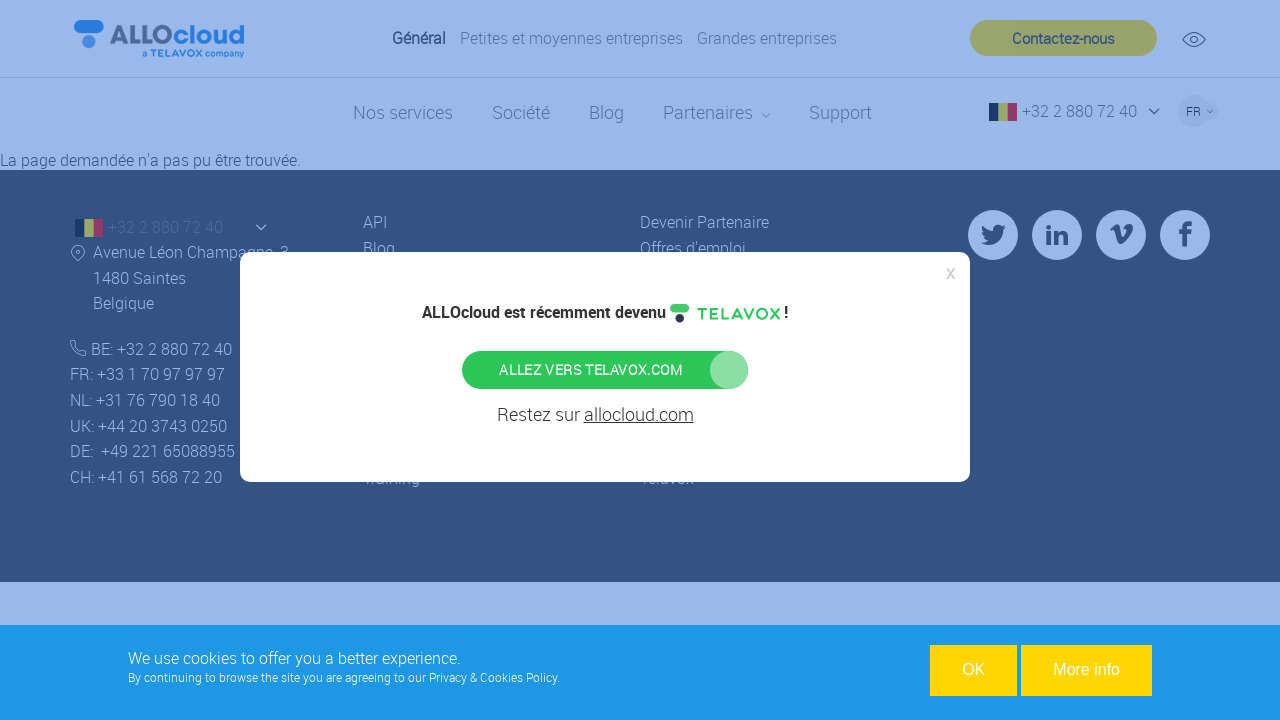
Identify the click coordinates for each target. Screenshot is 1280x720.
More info (1086, 671)
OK (973, 671)
